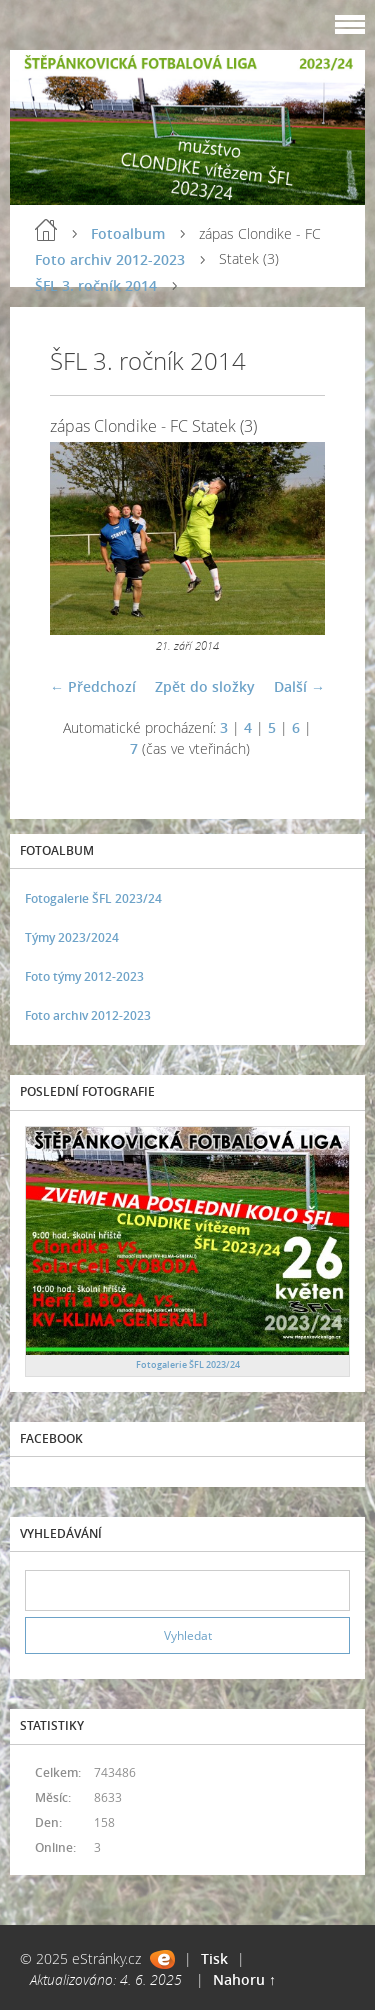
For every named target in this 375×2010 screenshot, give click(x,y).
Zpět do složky (205, 686)
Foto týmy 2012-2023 (84, 976)
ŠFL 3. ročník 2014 (96, 285)
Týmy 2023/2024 (72, 937)
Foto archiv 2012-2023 (110, 259)
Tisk (214, 1958)
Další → (299, 686)
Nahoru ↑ (244, 1979)
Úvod (46, 230)
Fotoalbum (128, 233)
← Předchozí (93, 686)
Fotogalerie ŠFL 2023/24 (93, 898)
